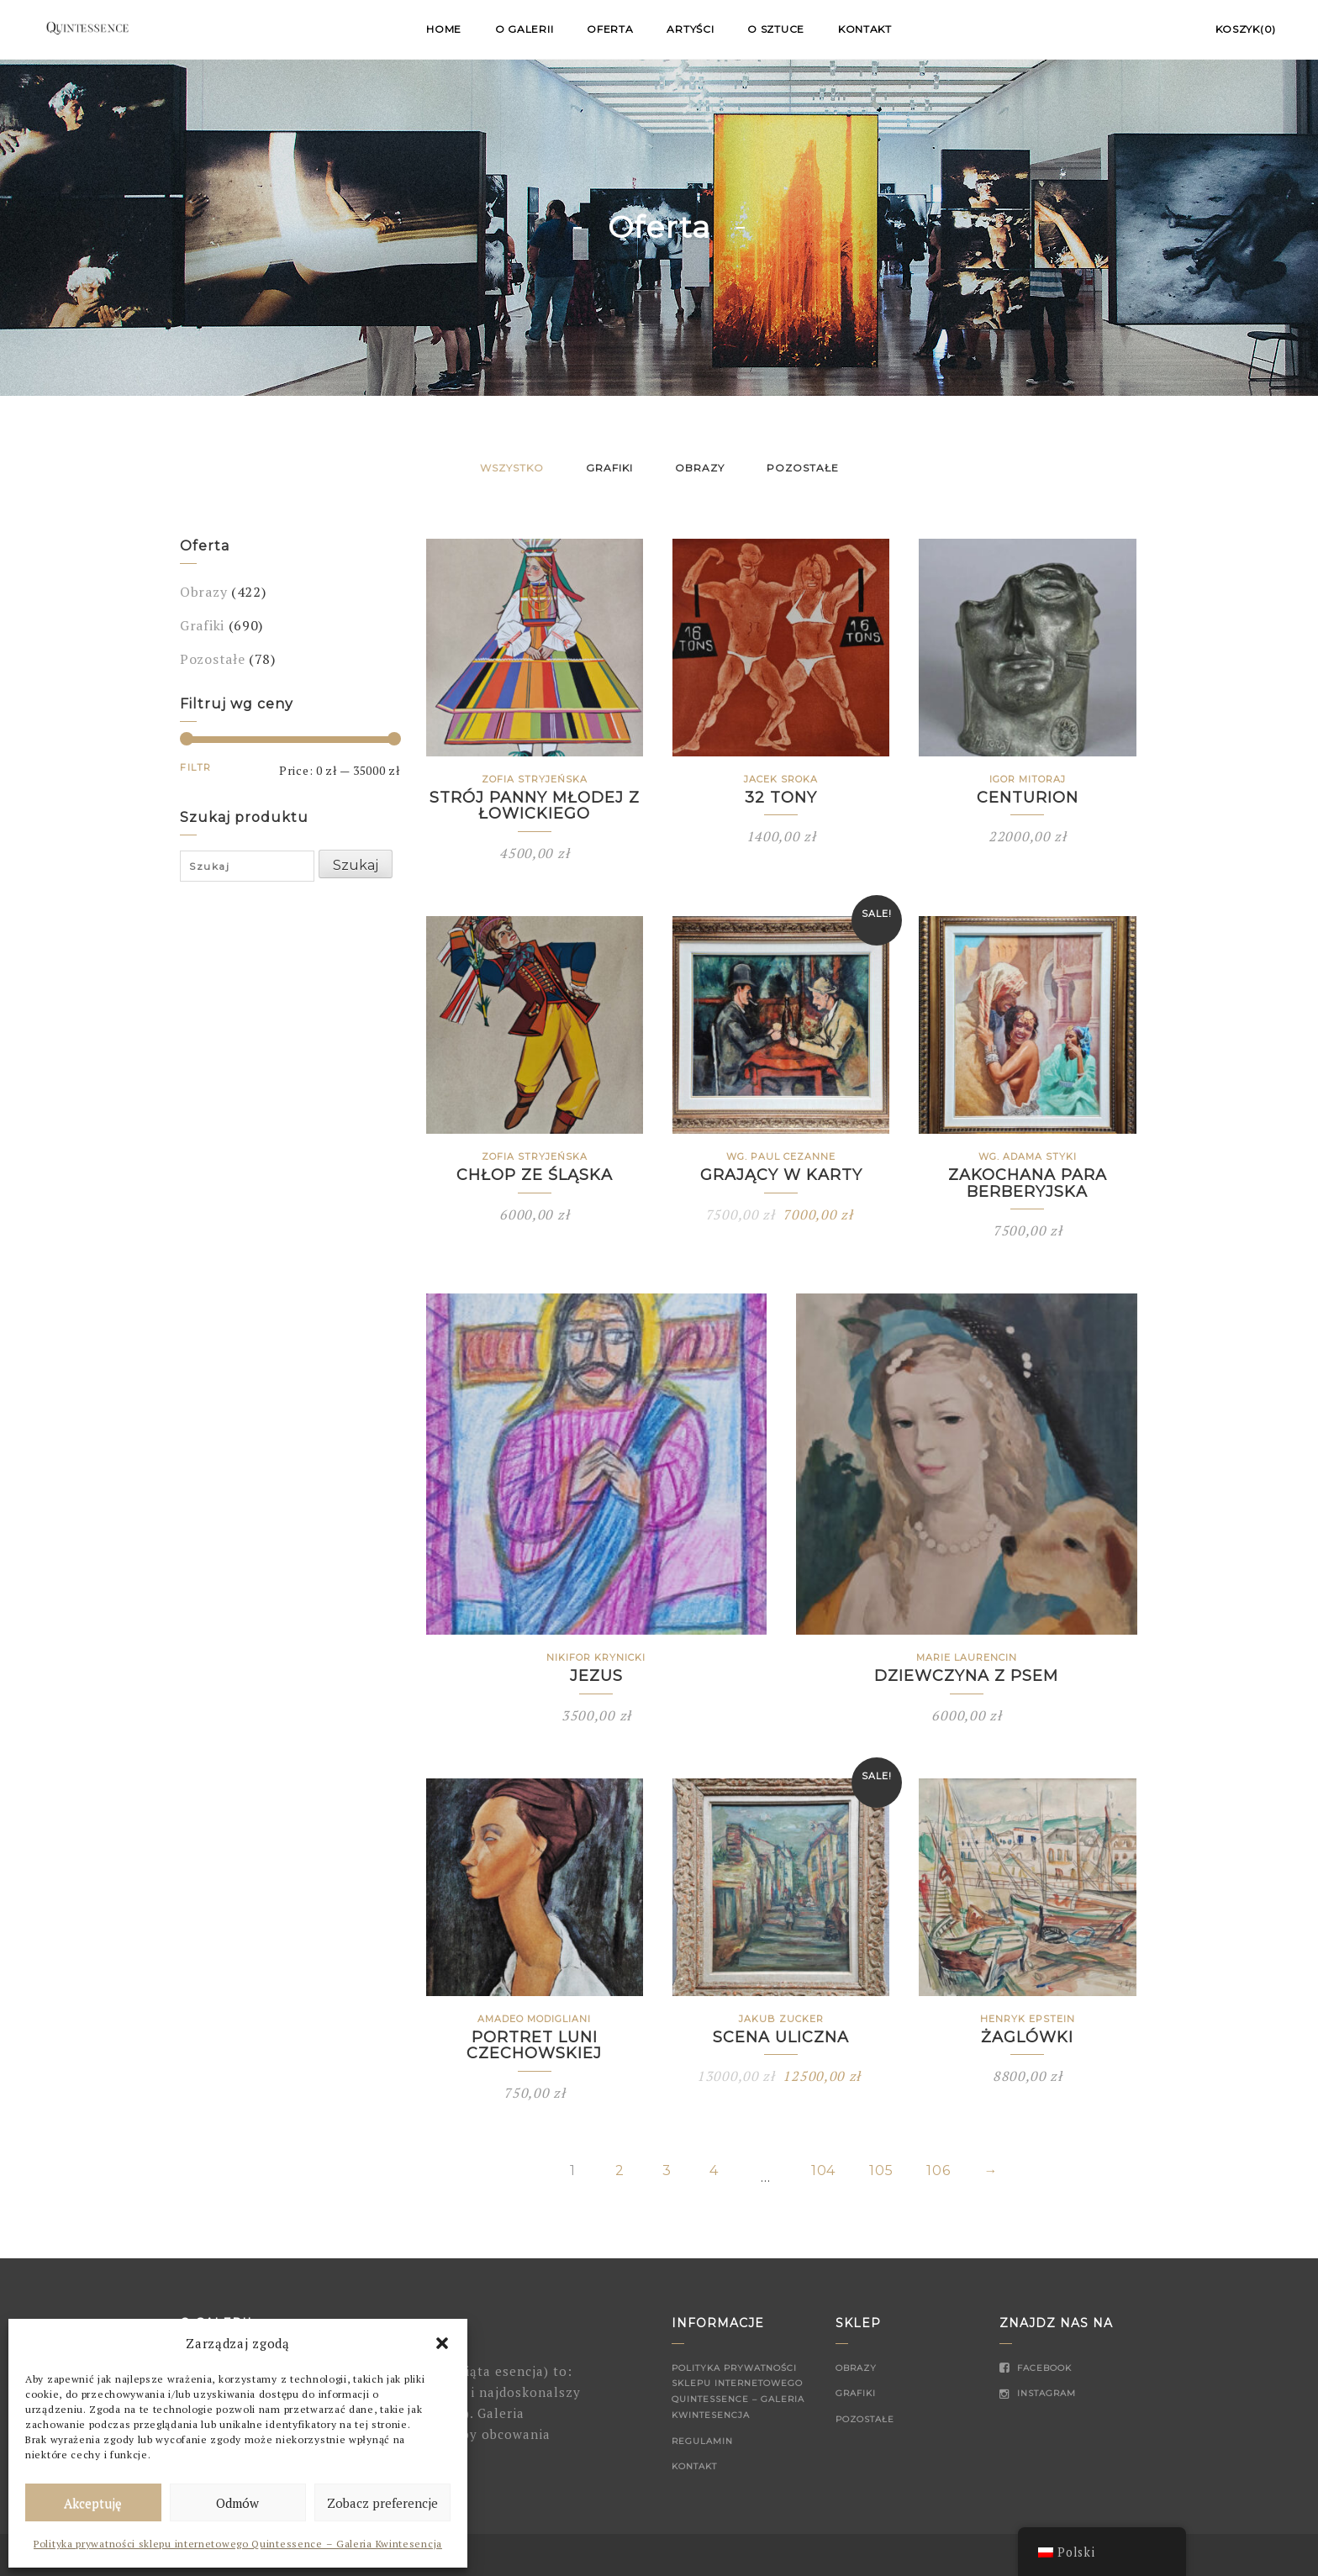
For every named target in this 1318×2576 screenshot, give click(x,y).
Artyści (690, 29)
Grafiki (609, 467)
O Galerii (524, 29)
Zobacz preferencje (382, 2502)
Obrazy (700, 467)
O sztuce (775, 29)
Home (443, 29)
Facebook (1035, 2368)
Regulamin (702, 2441)
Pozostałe (803, 467)
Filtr (196, 766)
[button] (442, 2343)
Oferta (610, 29)
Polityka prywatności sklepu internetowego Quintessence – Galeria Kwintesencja (238, 2543)
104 (823, 2171)
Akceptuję (93, 2502)
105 (881, 2171)
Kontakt (865, 29)
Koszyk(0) (1245, 29)
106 (938, 2171)
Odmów (237, 2502)
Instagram (1037, 2393)
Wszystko (512, 467)
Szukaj (355, 865)
